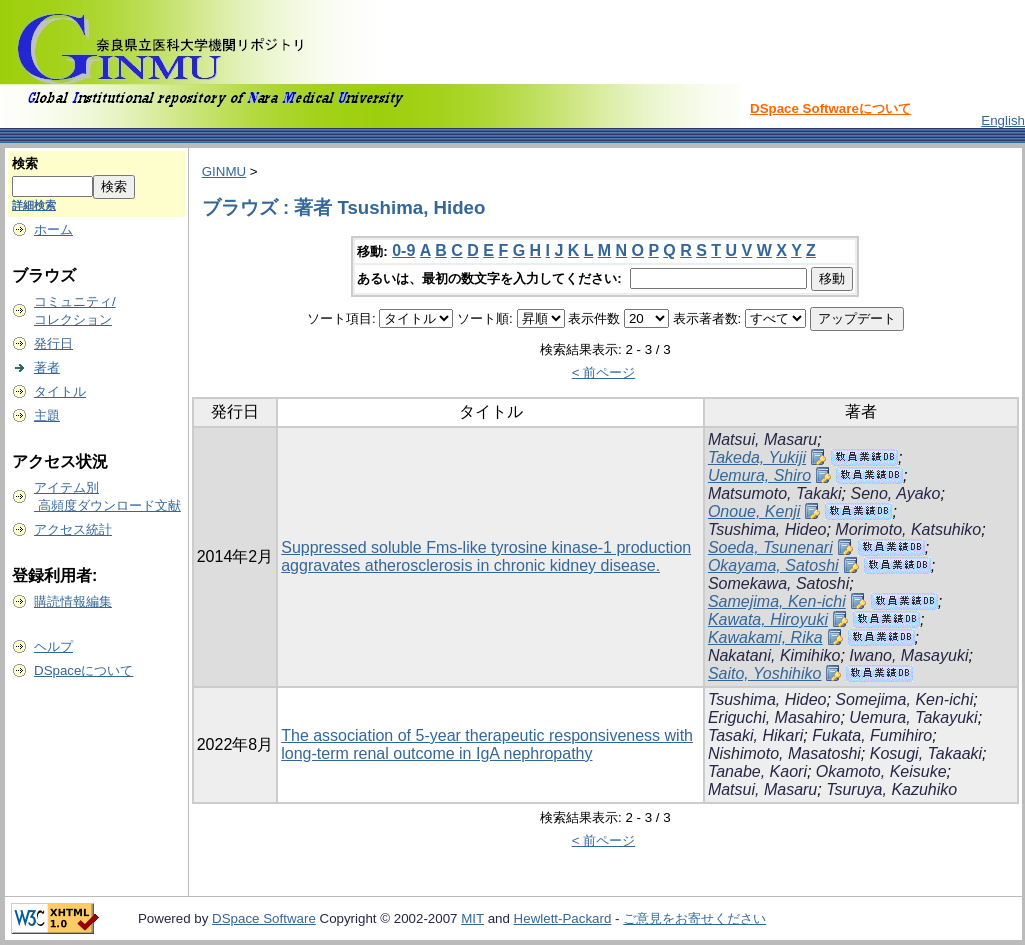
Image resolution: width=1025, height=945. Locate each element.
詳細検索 (34, 205)
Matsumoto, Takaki (775, 493)
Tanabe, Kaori (757, 771)
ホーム (53, 229)
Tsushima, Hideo (767, 529)
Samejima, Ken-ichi (777, 601)
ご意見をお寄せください (694, 918)
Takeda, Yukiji (757, 457)
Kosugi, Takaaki (926, 753)
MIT (472, 918)
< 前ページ (604, 372)
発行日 (53, 343)
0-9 (403, 250)
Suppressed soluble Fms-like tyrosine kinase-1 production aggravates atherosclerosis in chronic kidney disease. (486, 556)
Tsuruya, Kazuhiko (891, 789)
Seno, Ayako (895, 493)
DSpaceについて (83, 670)
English (1003, 120)
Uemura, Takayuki (913, 717)
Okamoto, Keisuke (881, 771)
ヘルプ (53, 646)
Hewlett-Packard (563, 918)
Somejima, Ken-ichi (904, 699)
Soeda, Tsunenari (770, 547)
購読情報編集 (73, 601)
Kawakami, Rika (765, 637)
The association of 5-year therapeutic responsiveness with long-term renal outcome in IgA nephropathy (487, 744)
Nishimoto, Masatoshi (784, 753)
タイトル (60, 391)
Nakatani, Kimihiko (774, 655)
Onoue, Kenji (754, 511)
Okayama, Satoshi (773, 565)
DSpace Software (264, 918)
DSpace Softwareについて (830, 108)
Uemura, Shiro (759, 475)
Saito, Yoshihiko (765, 673)
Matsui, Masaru (762, 439)
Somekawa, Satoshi (778, 583)
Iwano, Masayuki (908, 655)
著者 (47, 367)
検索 (25, 163)
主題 (47, 415)
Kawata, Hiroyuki (768, 619)
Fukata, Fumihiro (872, 735)
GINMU (224, 171)
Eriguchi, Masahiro (774, 717)
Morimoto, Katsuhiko (908, 529)
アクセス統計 (73, 529)
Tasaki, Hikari (755, 735)
